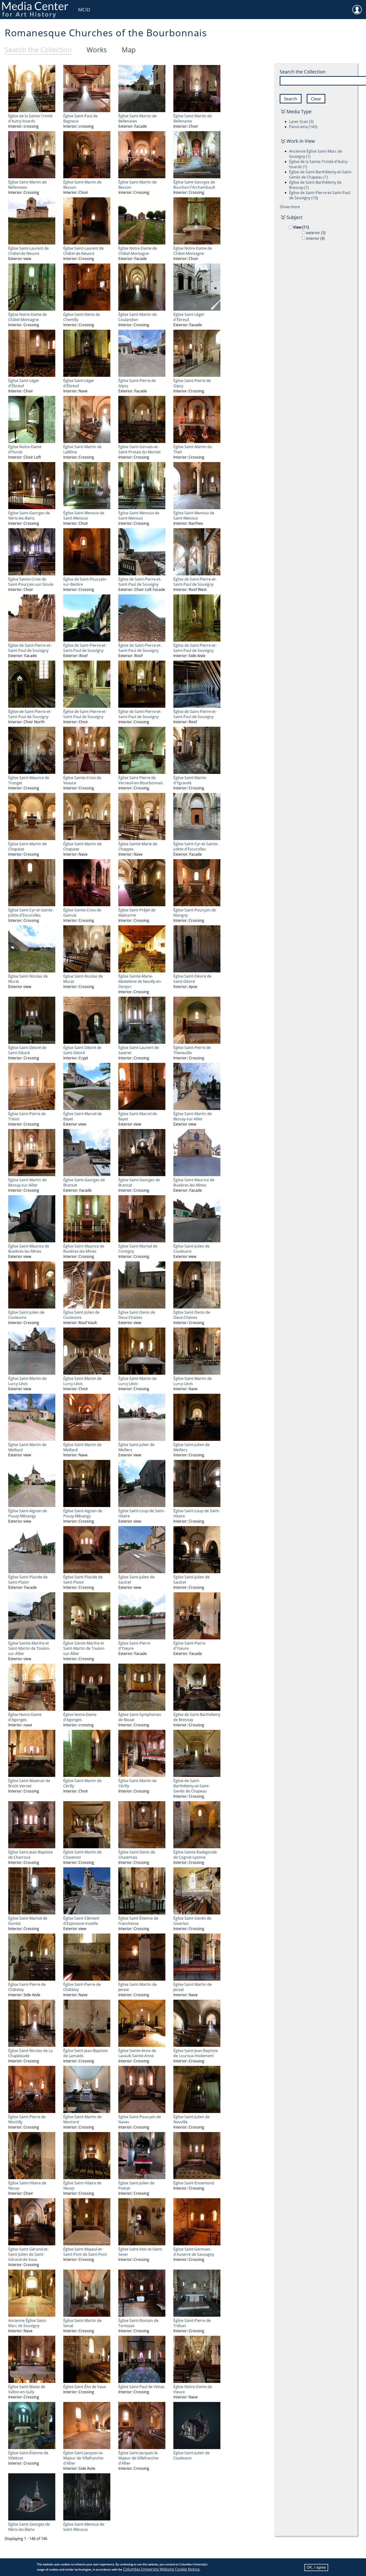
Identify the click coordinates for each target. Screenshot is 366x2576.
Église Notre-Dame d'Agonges (24, 1717)
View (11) (301, 227)
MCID (84, 9)
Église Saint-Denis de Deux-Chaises (136, 1315)
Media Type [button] (298, 111)
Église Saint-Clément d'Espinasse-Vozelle (81, 1921)
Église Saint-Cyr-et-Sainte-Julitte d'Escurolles (196, 846)
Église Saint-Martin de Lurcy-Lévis (27, 1381)
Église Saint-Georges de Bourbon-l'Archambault (194, 184)
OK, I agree (316, 2567)
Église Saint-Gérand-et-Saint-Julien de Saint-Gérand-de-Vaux (28, 2254)
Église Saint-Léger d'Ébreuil (188, 317)
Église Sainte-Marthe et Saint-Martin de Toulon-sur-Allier (29, 1648)
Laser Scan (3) (301, 121)
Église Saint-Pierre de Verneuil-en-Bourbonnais (140, 780)
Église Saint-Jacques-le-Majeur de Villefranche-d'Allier (83, 2458)
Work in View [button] (300, 141)
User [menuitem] (357, 6)
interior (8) (315, 238)
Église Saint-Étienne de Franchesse (138, 1921)
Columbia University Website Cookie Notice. (161, 2569)
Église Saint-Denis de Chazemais (136, 1854)
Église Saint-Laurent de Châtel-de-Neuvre (28, 251)
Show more (290, 206)
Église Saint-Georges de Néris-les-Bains (29, 515)
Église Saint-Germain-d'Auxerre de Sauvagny (193, 2252)
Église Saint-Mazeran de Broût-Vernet (29, 1783)
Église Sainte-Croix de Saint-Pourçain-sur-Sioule (30, 582)
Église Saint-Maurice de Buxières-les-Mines (193, 1182)
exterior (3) (316, 232)
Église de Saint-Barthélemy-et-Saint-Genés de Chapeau (191, 1786)
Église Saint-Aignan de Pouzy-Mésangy (27, 1513)
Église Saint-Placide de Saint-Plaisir (28, 1579)
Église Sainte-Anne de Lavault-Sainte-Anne (137, 2053)
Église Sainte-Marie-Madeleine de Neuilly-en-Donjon (140, 981)
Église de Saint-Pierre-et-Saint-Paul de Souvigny (140, 582)
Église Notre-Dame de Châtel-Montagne (137, 251)
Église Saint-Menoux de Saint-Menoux (83, 515)
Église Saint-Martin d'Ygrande (189, 780)
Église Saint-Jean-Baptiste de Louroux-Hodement (195, 2053)
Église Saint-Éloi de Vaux (84, 2386)
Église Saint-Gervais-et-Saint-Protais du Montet (139, 449)
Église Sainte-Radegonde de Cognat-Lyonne (195, 1854)
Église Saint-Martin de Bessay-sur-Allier (192, 1116)
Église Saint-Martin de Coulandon (137, 317)
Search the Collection (303, 72)
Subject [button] (294, 217)
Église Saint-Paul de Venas (141, 2386)
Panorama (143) (303, 126)
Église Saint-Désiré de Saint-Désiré (192, 979)
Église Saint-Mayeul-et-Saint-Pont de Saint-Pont (85, 2252)
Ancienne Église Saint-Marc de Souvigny (27, 2323)
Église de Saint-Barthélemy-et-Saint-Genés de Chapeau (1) (320, 174)
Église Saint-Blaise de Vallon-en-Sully (26, 2389)
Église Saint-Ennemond (193, 2183)
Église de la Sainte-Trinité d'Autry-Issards (30, 118)
